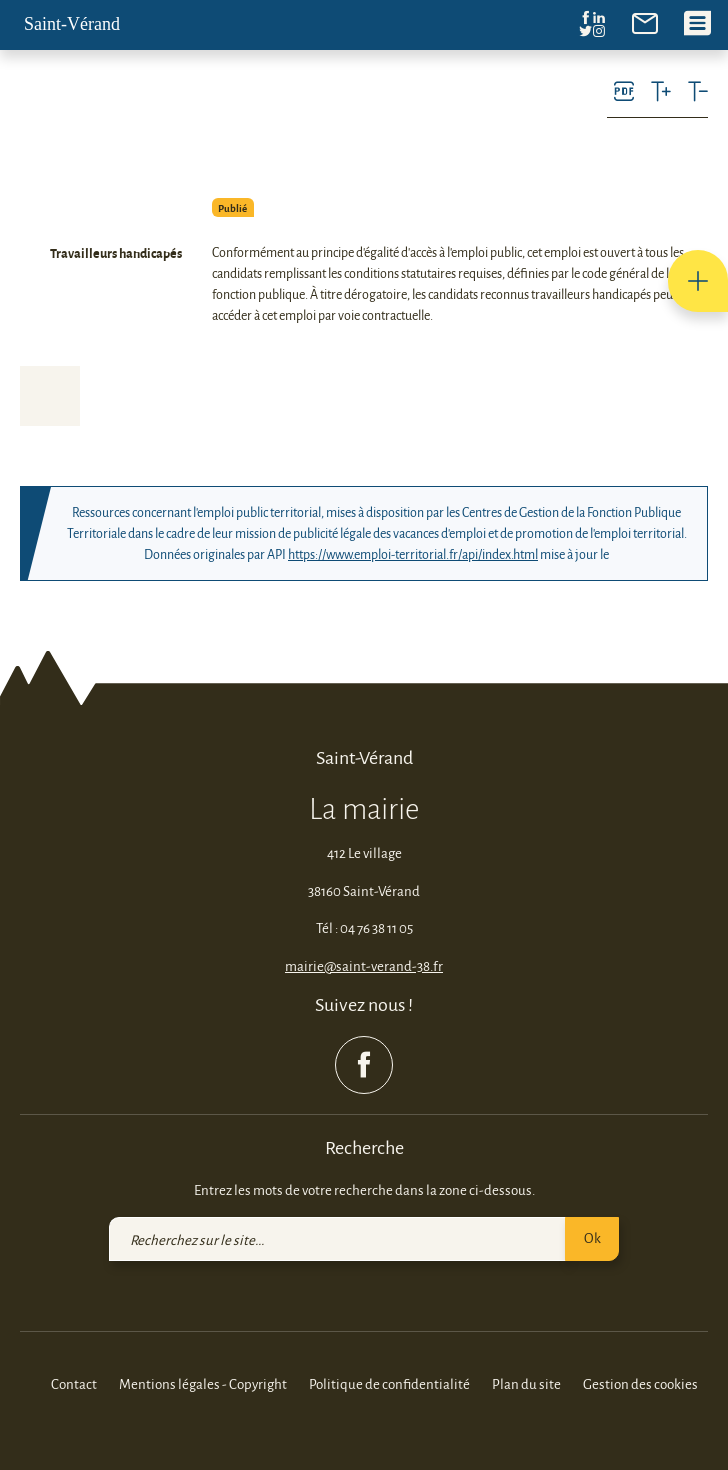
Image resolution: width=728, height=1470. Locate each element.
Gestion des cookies (640, 1383)
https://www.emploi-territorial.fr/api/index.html (413, 554)
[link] (645, 21)
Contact (74, 1383)
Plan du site (526, 1383)
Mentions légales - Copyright (203, 1383)
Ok (592, 1237)
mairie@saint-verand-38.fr (364, 965)
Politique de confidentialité (389, 1383)
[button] (698, 281)
